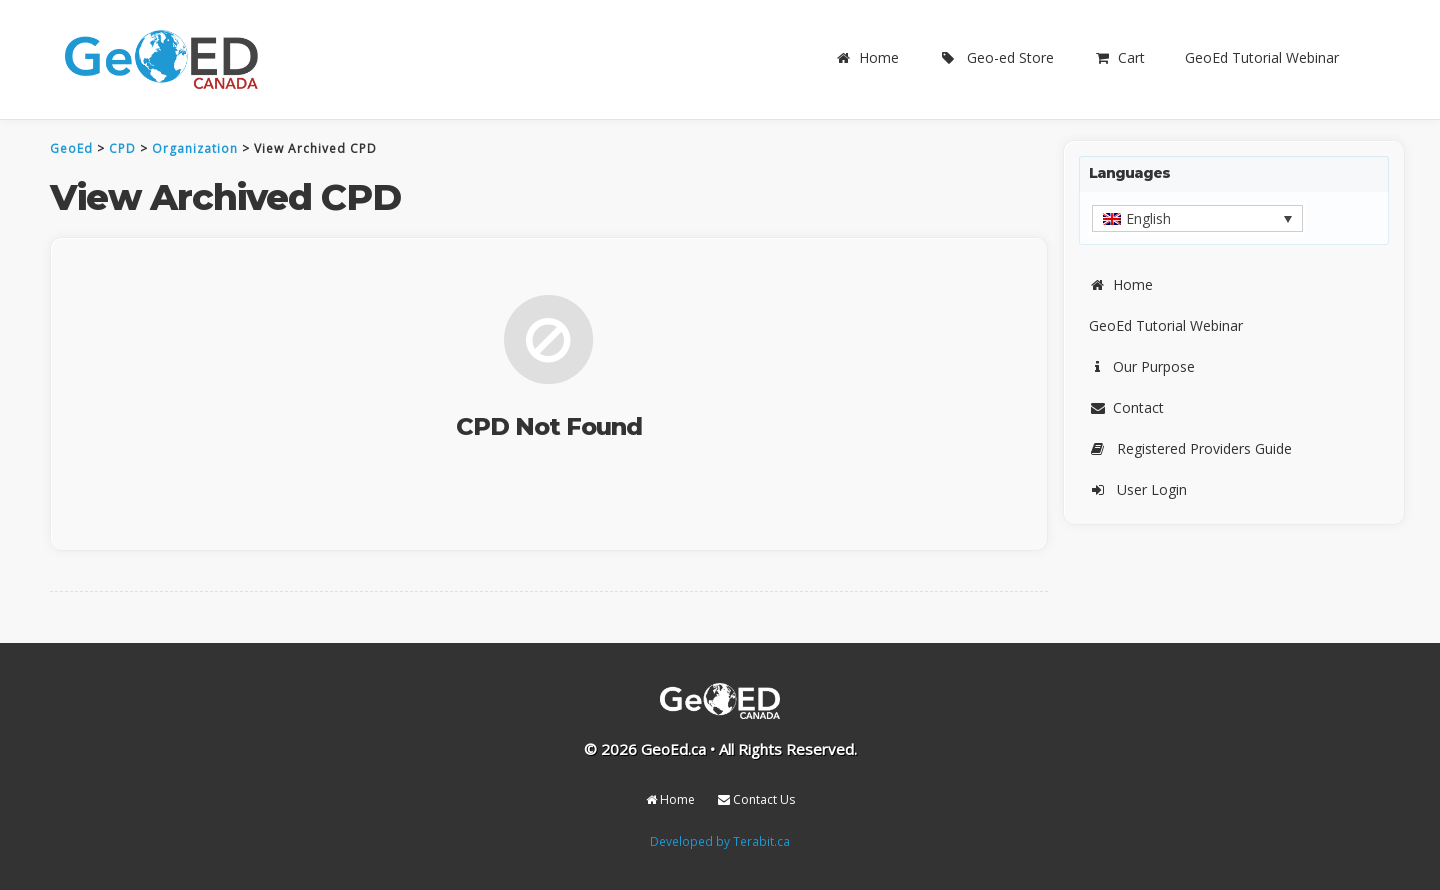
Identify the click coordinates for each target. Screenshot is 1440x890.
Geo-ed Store (996, 57)
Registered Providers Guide (1190, 448)
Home (867, 57)
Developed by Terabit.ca (720, 841)
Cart (1119, 57)
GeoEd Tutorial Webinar (1262, 57)
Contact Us (756, 799)
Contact (1126, 407)
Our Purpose (1142, 366)
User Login (1138, 489)
